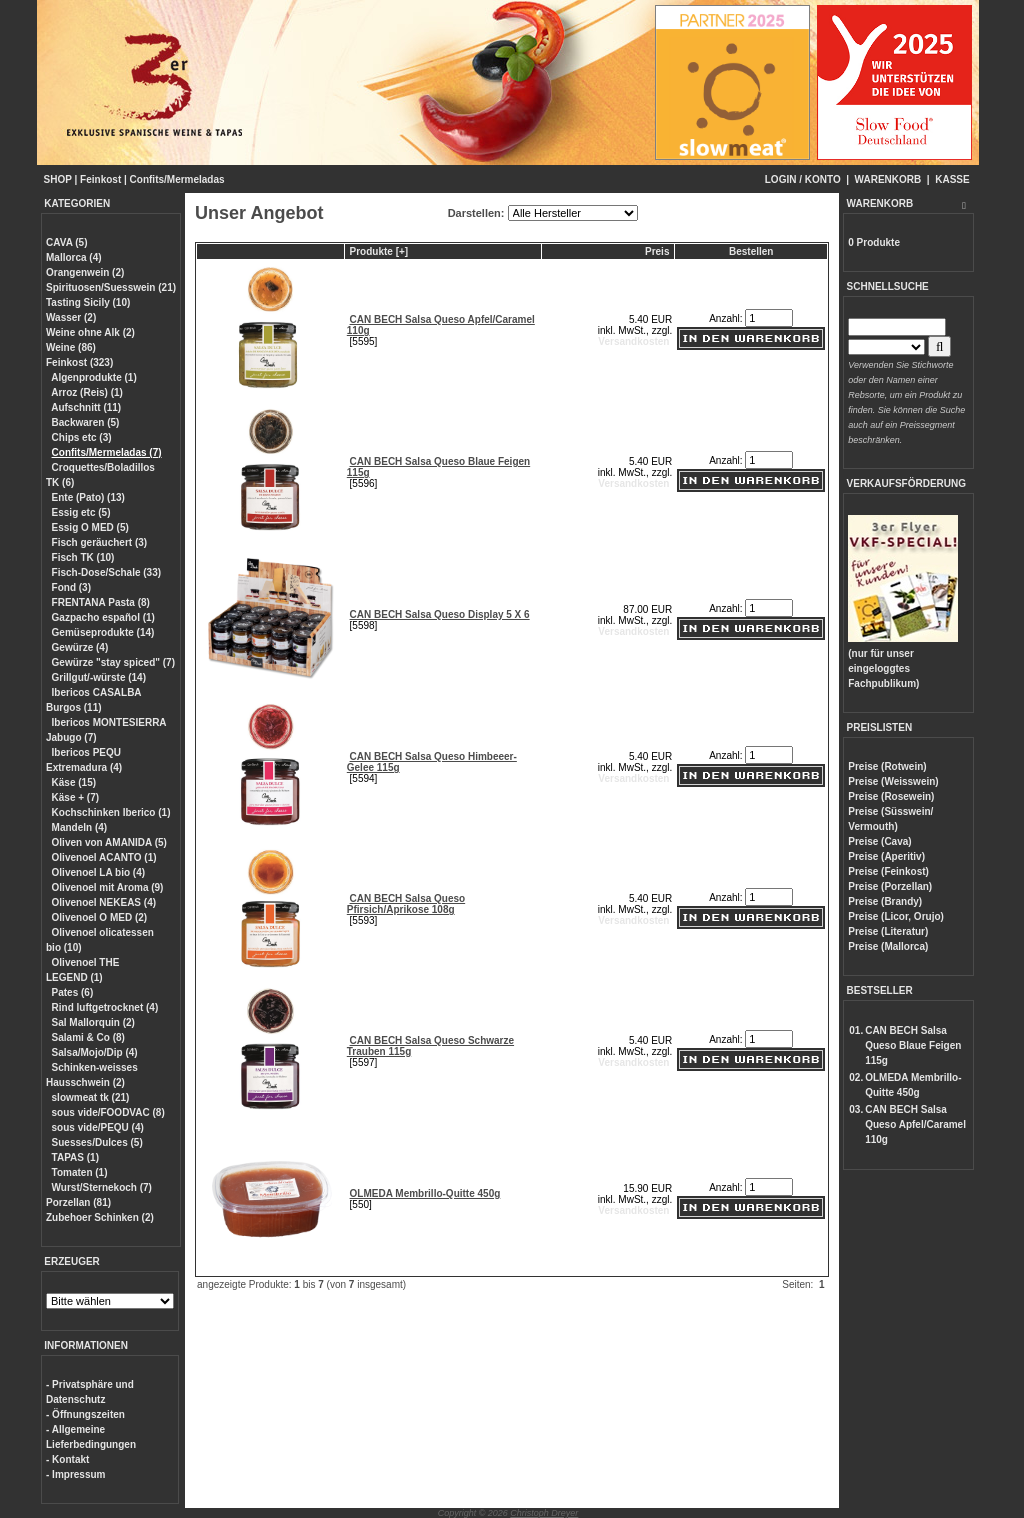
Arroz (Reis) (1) (87, 392)
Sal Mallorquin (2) (93, 1022)
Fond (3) (71, 587)
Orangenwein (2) (85, 272)
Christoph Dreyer (544, 1513)
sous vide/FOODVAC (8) (108, 1112)
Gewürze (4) (80, 647)
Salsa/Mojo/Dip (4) (95, 1052)
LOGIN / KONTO (803, 179)
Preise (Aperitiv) (886, 856)
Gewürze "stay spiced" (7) (113, 662)
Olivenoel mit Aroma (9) (108, 887)
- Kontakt (67, 1459)
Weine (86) (71, 347)
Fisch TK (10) (83, 557)
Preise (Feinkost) (888, 871)
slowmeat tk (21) (91, 1097)
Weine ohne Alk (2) (90, 332)
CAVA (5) (66, 242)
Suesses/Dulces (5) (97, 1142)
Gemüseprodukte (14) (103, 632)
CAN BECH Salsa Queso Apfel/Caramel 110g (915, 1124)
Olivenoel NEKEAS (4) (104, 902)
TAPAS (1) (75, 1157)
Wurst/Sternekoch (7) (102, 1187)
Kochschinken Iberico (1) (111, 812)
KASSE (952, 179)
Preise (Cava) (879, 841)
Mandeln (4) (80, 827)
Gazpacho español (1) (103, 617)
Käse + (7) (76, 797)
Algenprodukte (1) (94, 377)
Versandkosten (633, 341)
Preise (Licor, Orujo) (896, 916)
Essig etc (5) (81, 512)
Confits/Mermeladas (177, 179)
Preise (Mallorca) (888, 946)
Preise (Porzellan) (890, 886)
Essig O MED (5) (90, 527)
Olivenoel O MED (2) (100, 917)
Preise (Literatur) (888, 931)
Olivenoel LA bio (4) (99, 872)
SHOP (58, 179)
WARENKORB (888, 179)
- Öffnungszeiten (85, 1414)
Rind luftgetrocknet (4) (105, 1007)
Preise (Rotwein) (887, 766)
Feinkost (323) (79, 362)
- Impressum (75, 1474)
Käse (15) (74, 782)
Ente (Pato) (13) (88, 497)
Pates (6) (73, 992)
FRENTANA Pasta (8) (101, 602)
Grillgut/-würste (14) (99, 677)
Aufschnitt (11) (86, 407)
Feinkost (100, 179)
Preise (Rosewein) (891, 796)
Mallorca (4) (74, 257)
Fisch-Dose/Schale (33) (106, 572)
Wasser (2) (71, 317)
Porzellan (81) (78, 1202)
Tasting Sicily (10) (88, 302)
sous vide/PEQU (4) (98, 1127)
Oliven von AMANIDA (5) (109, 842)
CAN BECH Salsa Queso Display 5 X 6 (440, 614)
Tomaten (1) (80, 1172)
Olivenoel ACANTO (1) (104, 857)
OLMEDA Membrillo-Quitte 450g (425, 1193)
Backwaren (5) (86, 422)
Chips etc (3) (82, 437)
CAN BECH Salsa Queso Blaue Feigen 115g (913, 1045)
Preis (657, 251)
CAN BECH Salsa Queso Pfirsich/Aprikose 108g (406, 904)
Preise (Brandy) (885, 901)
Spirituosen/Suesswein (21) (111, 287)
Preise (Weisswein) (893, 781)
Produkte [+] (379, 251)
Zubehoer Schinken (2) (100, 1217)
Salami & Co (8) (88, 1037)
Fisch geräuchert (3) (100, 542)
